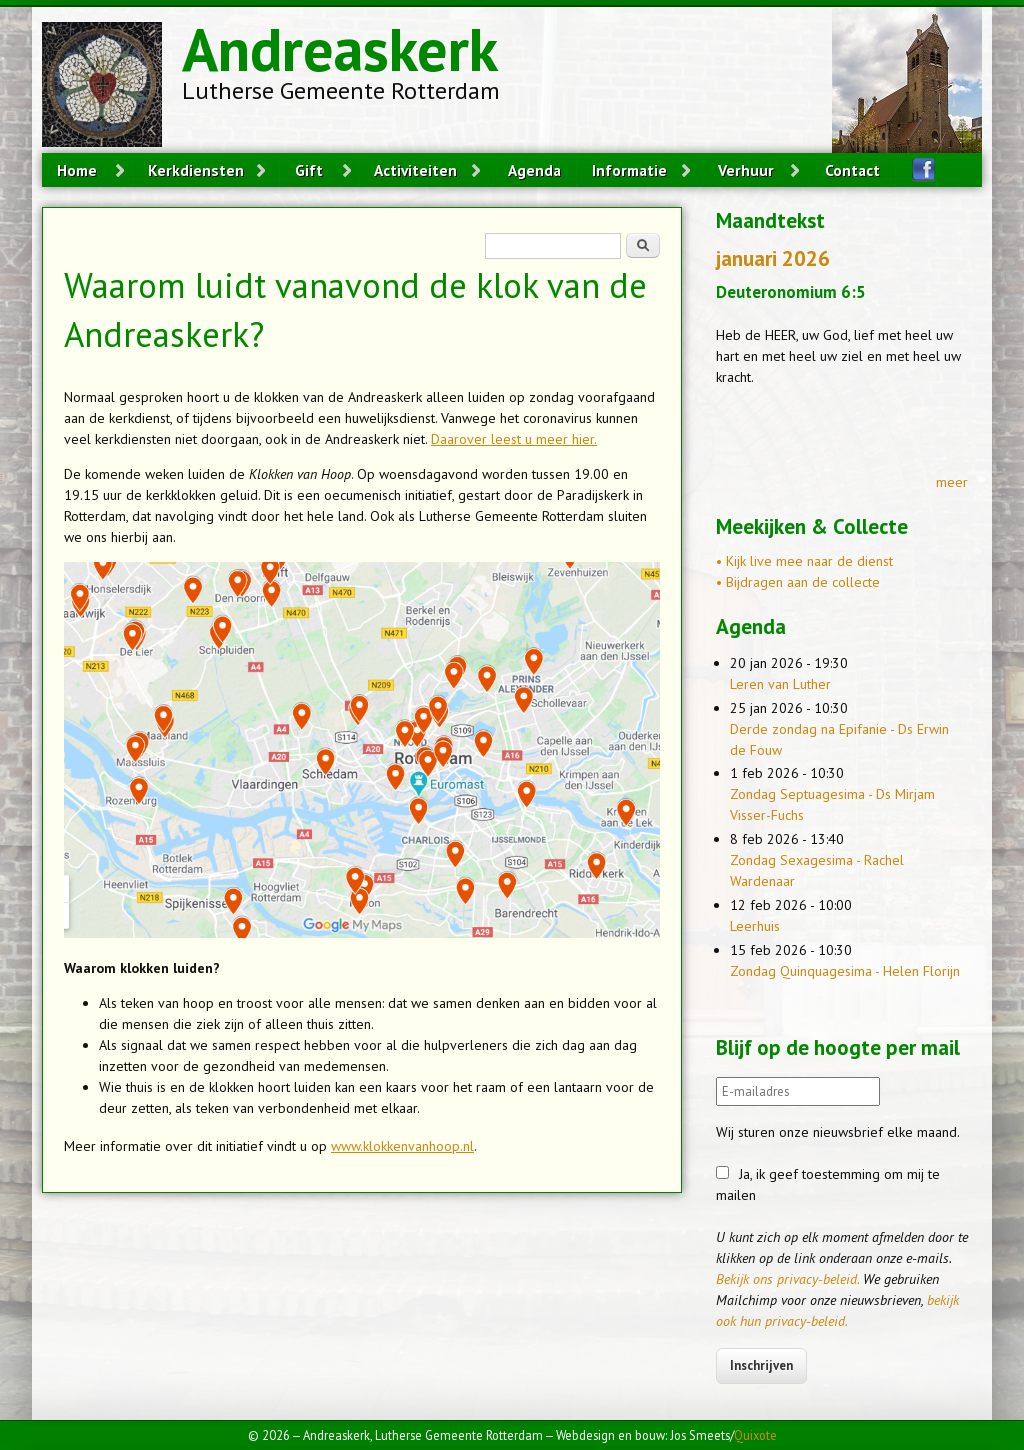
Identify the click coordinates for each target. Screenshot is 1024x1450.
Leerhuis (755, 926)
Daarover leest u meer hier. (514, 439)
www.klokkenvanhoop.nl (402, 1146)
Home (77, 170)
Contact (852, 170)
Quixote (755, 1435)
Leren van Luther (780, 684)
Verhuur (746, 170)
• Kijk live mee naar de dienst (804, 561)
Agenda (534, 170)
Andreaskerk (340, 49)
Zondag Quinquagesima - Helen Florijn (845, 971)
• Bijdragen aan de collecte (798, 582)
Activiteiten (415, 170)
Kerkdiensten (196, 170)
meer (952, 482)
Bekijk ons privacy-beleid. (787, 1279)
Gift (309, 170)
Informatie (629, 170)
